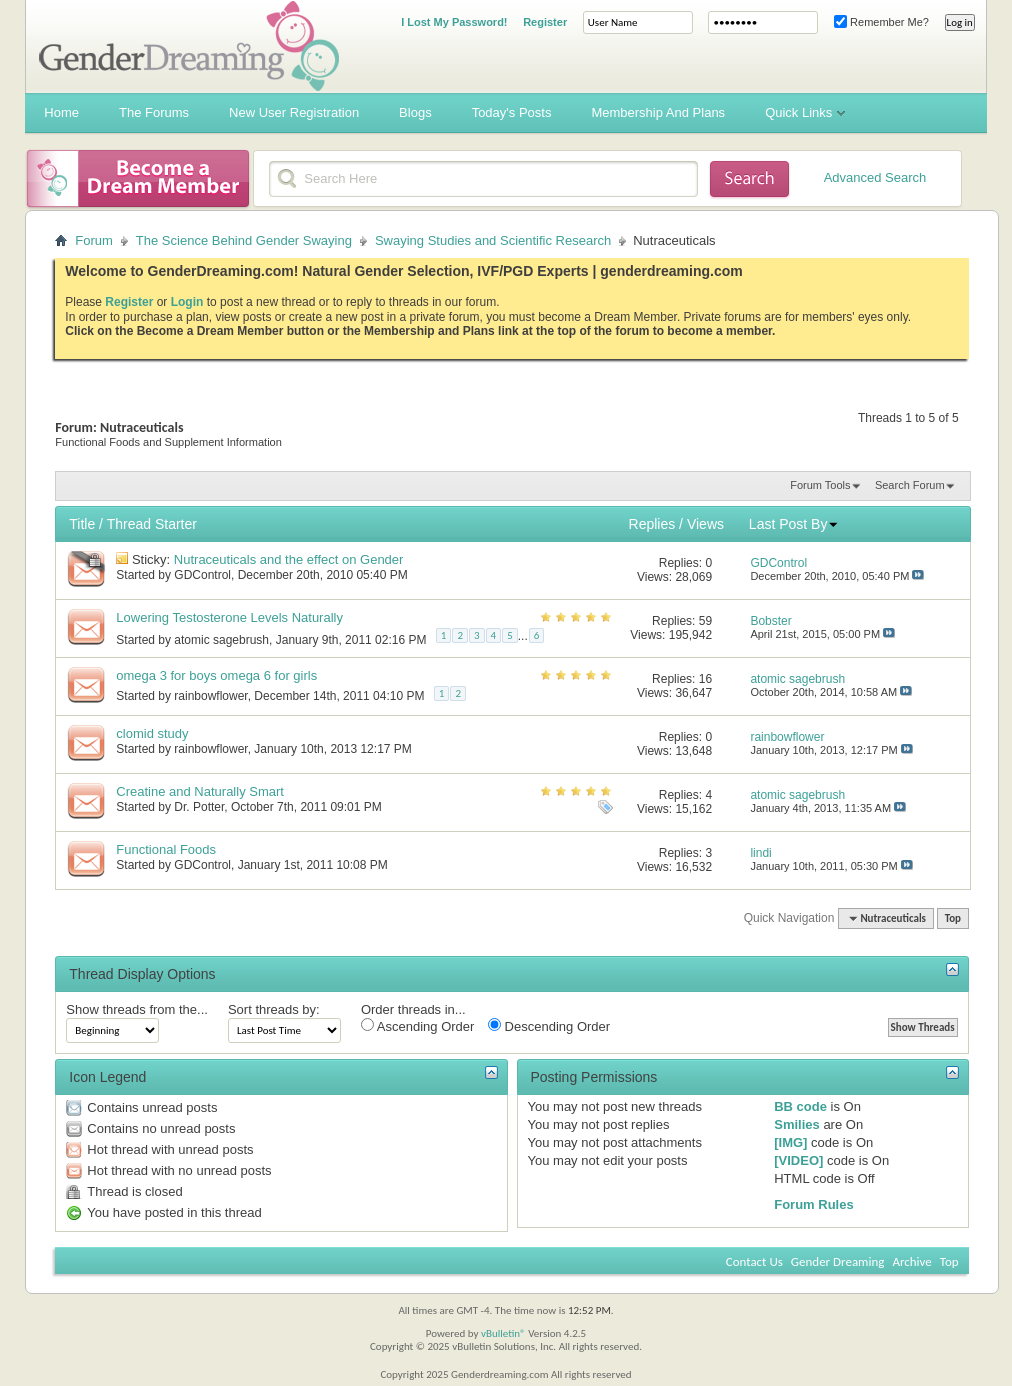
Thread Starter (152, 524)
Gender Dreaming (838, 1261)
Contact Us (754, 1261)
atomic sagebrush (221, 640)
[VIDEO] (798, 1160)
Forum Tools (820, 485)
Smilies (797, 1124)
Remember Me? (881, 22)
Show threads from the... (137, 1009)
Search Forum (910, 485)
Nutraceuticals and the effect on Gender (289, 559)
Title (82, 524)
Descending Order (549, 1026)
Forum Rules (813, 1204)
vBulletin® (503, 1333)
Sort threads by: (274, 1009)
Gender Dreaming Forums (189, 46)
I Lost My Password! (454, 22)
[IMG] (790, 1142)
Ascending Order (417, 1026)
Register (545, 22)
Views (705, 524)
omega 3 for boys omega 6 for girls (216, 675)
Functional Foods (166, 849)
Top (953, 918)
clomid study (152, 733)
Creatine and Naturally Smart (200, 791)
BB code (800, 1106)
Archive (911, 1261)
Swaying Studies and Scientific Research (493, 240)
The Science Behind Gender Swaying (244, 240)
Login (187, 302)
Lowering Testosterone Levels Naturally (229, 617)
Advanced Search (875, 177)
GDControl (202, 575)
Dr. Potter (199, 807)
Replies (652, 524)
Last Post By (794, 524)
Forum (94, 240)
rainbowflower (210, 696)
